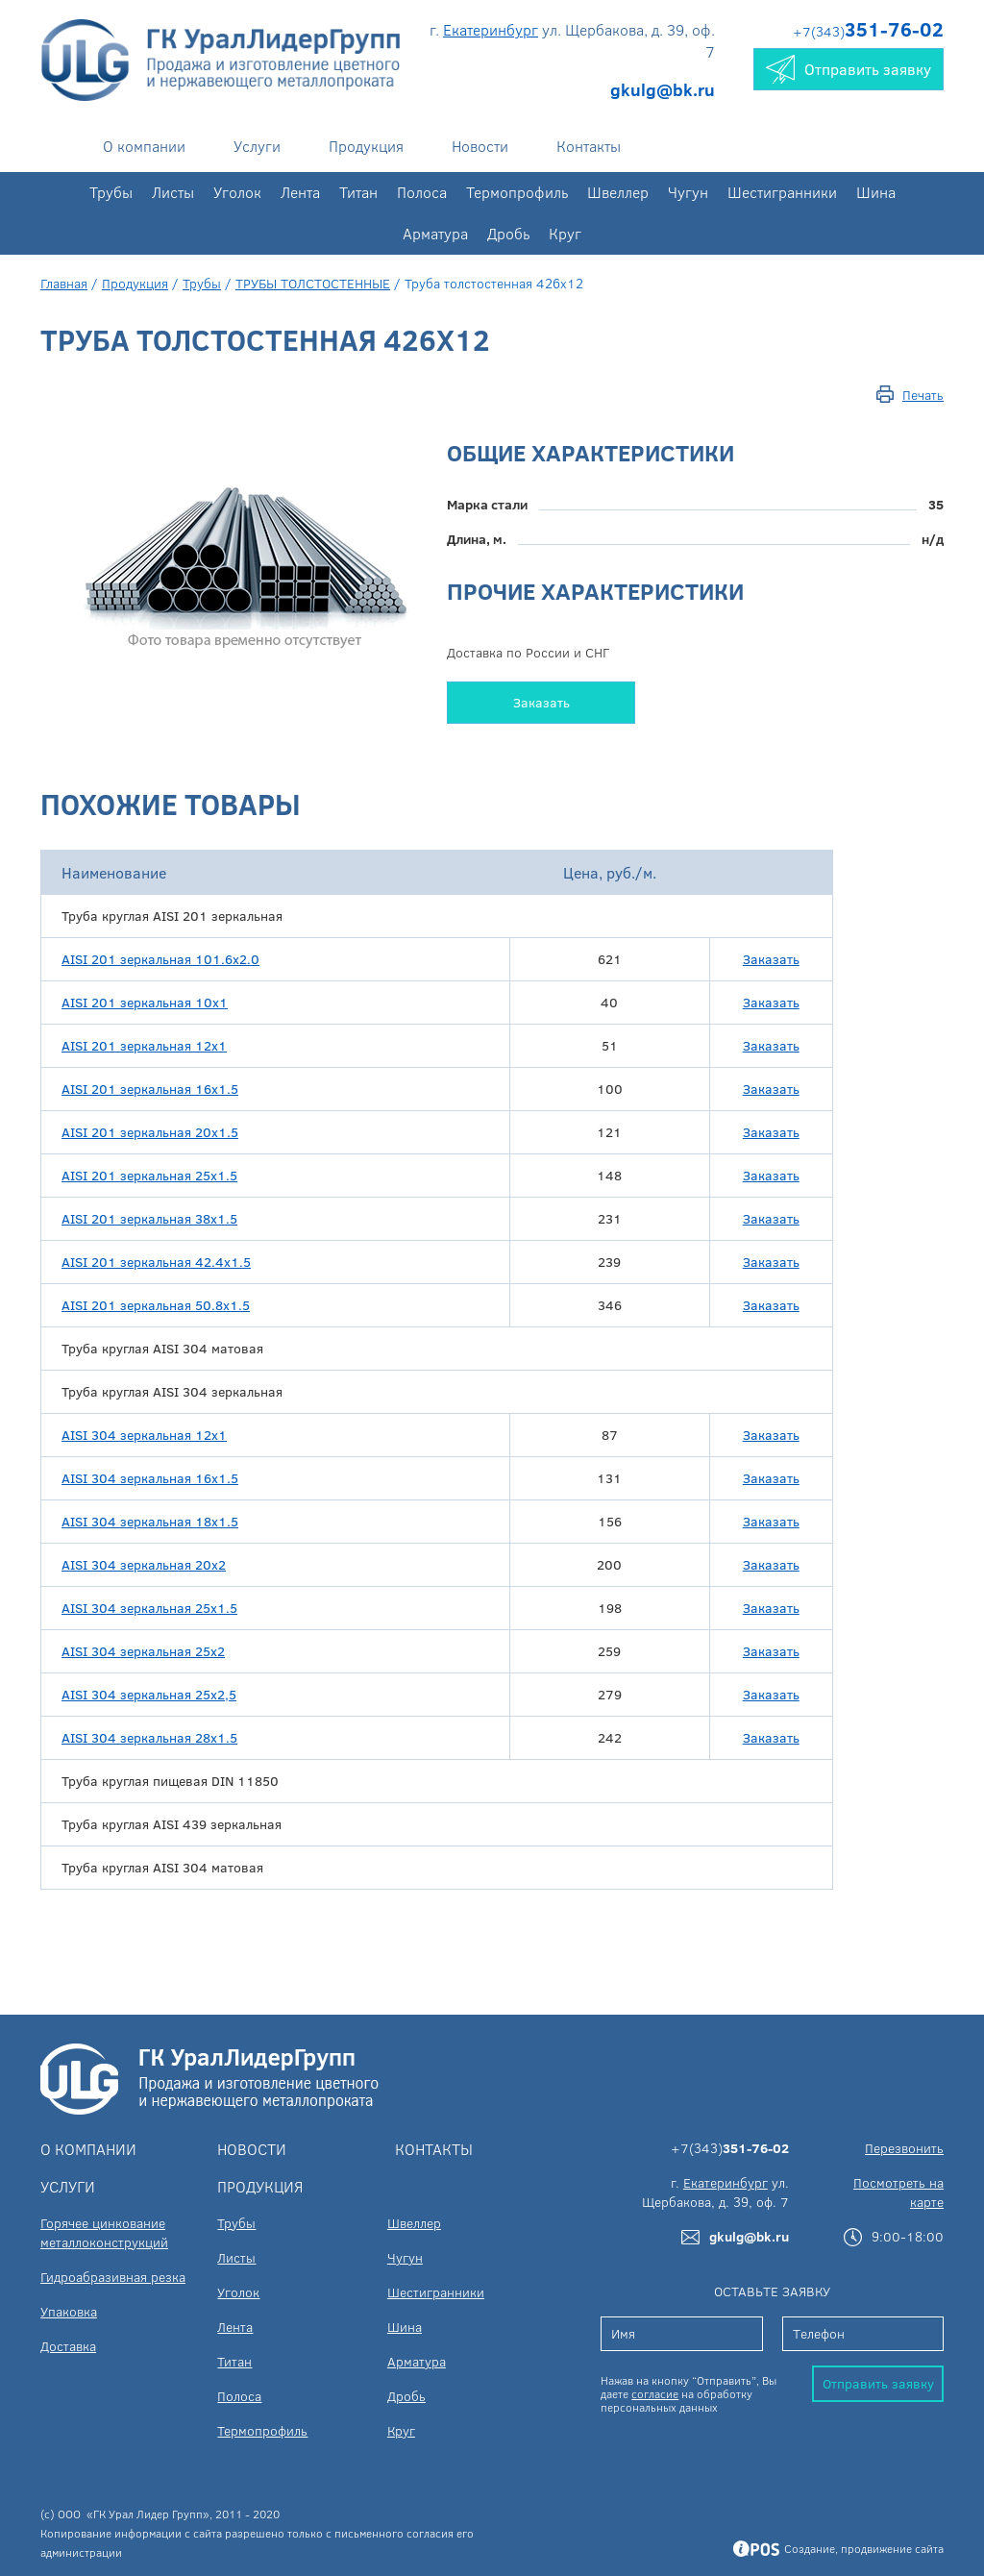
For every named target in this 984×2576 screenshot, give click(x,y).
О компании (144, 146)
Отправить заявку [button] (848, 69)
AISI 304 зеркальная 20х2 (144, 1564)
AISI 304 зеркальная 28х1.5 (149, 1737)
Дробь (508, 233)
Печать (923, 394)
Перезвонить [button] (904, 2148)
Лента (300, 192)
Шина (876, 192)
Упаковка (68, 2311)
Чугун (688, 192)
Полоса (422, 192)
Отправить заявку (878, 2383)
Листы (173, 192)
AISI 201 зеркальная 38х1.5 (149, 1218)
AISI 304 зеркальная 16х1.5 (150, 1478)
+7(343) (868, 31)
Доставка (68, 2346)
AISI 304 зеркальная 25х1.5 (149, 1607)
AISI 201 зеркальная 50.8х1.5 (156, 1305)
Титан (358, 192)
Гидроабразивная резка (112, 2276)
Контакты (588, 146)
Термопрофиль (517, 192)
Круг (565, 233)
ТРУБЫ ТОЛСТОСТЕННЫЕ (312, 283)
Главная (63, 283)
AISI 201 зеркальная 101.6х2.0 (160, 959)
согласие (654, 2393)
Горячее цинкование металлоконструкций (104, 2232)
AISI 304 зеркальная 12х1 (144, 1434)
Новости (480, 146)
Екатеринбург (490, 29)
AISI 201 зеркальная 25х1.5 (149, 1175)
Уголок (237, 192)
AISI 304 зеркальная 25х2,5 (149, 1694)
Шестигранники (782, 192)
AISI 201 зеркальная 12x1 (144, 1045)
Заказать (541, 702)
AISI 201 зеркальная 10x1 (145, 1002)
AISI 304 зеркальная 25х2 (143, 1651)
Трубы (111, 192)
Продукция (366, 146)
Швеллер (618, 192)
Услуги (257, 146)
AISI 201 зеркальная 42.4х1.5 (156, 1261)
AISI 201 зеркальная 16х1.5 (150, 1088)
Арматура (435, 233)
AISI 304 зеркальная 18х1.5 (150, 1521)
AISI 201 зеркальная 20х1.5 (150, 1132)
